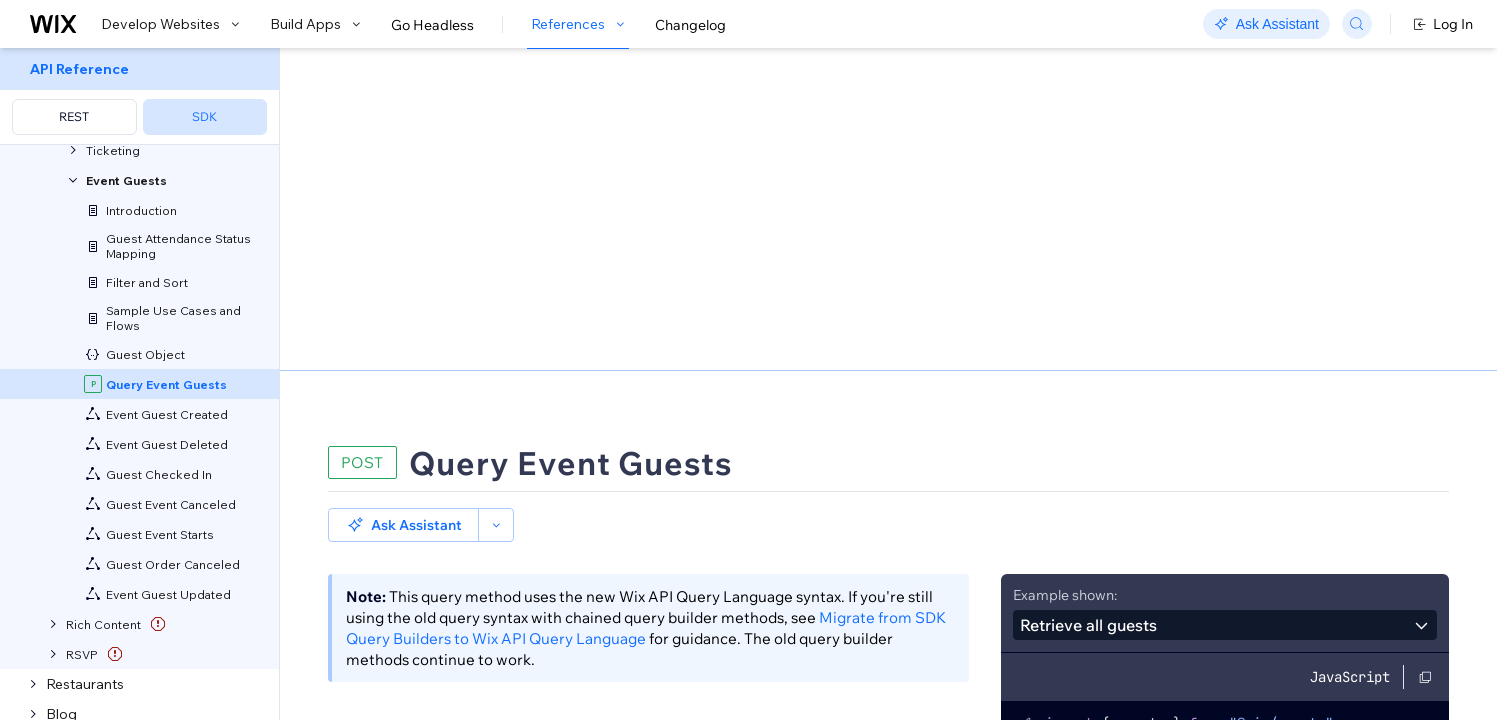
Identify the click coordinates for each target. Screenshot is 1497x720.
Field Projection (668, 524)
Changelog (690, 25)
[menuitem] (139, 96)
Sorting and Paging (498, 524)
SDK (204, 116)
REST (74, 116)
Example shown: (1065, 248)
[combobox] (1225, 278)
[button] (403, 178)
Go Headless (432, 25)
